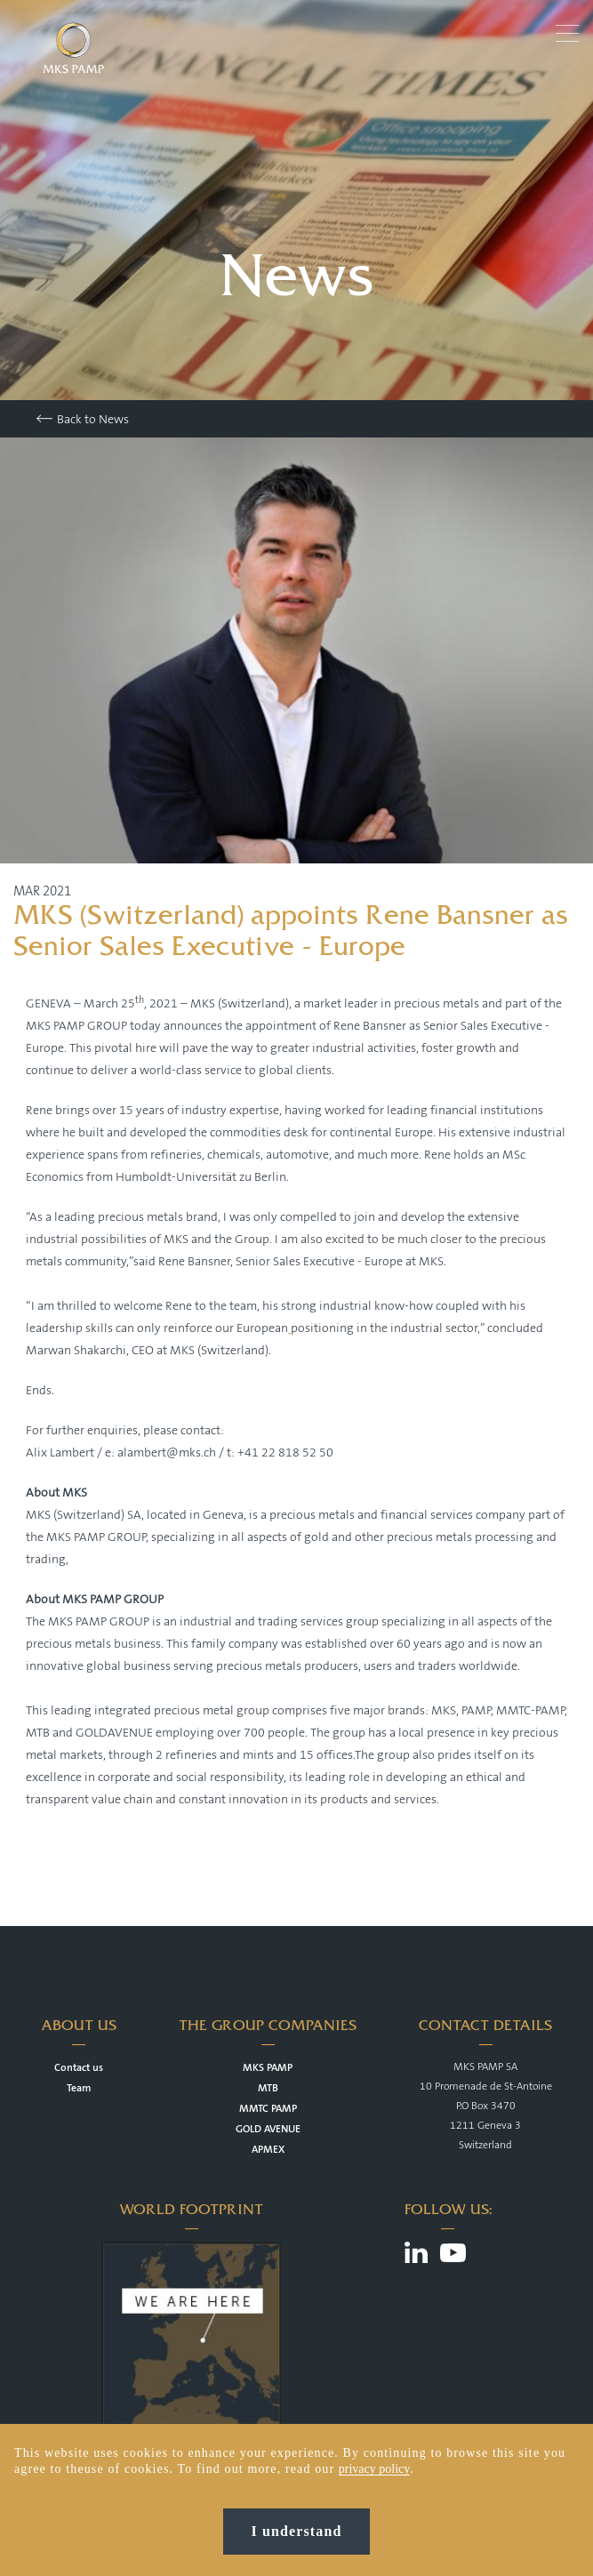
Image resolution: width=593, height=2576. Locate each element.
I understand (297, 2531)
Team (79, 2088)
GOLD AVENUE (268, 2129)
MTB (268, 2088)
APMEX (268, 2149)
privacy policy (374, 2469)
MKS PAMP (267, 2068)
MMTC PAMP (268, 2109)
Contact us (78, 2068)
